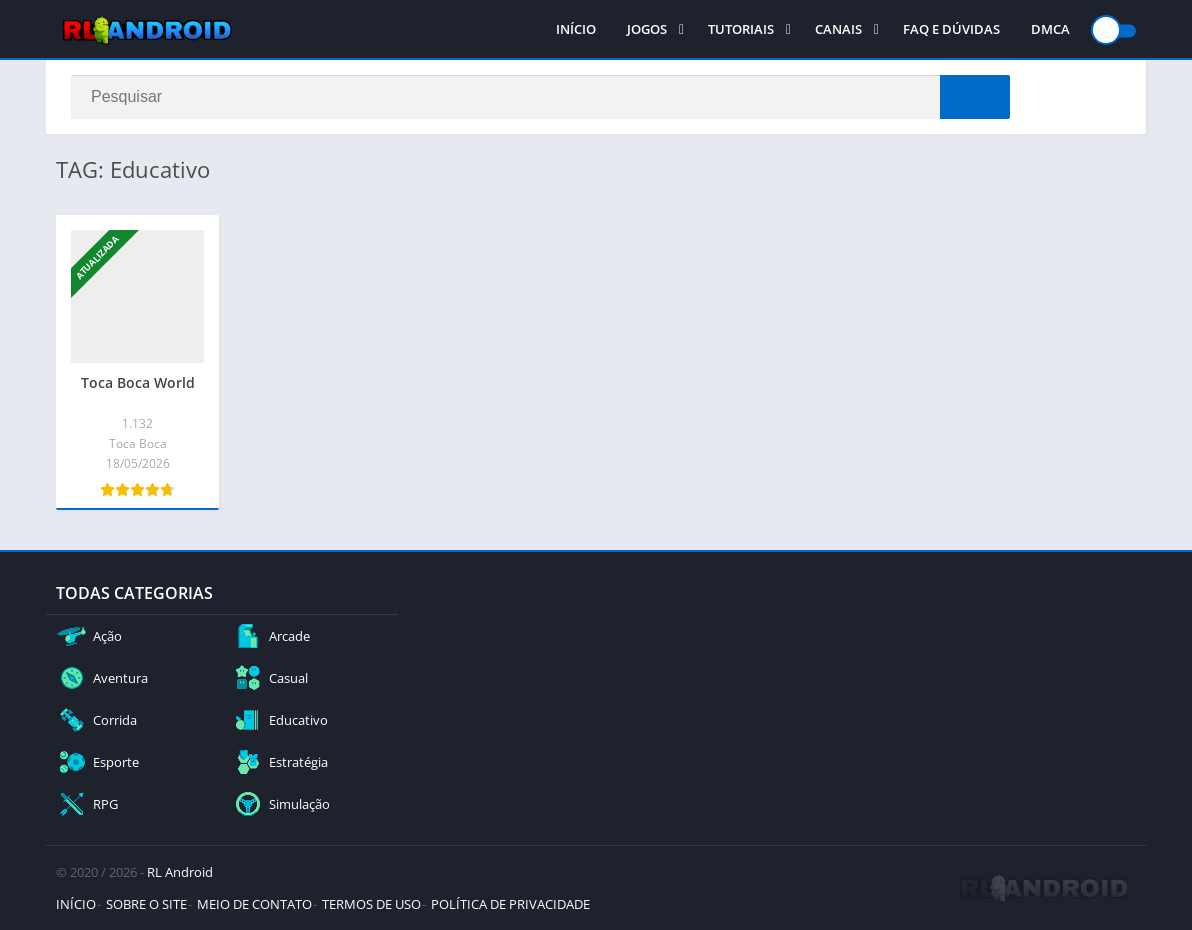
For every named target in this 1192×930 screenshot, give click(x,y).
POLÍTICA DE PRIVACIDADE (510, 904)
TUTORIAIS (741, 30)
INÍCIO (576, 30)
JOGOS (647, 30)
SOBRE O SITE (146, 904)
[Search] (540, 97)
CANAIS (838, 30)
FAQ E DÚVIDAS (951, 30)
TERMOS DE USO (371, 904)
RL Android (180, 872)
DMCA (1050, 30)
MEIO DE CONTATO (254, 904)
